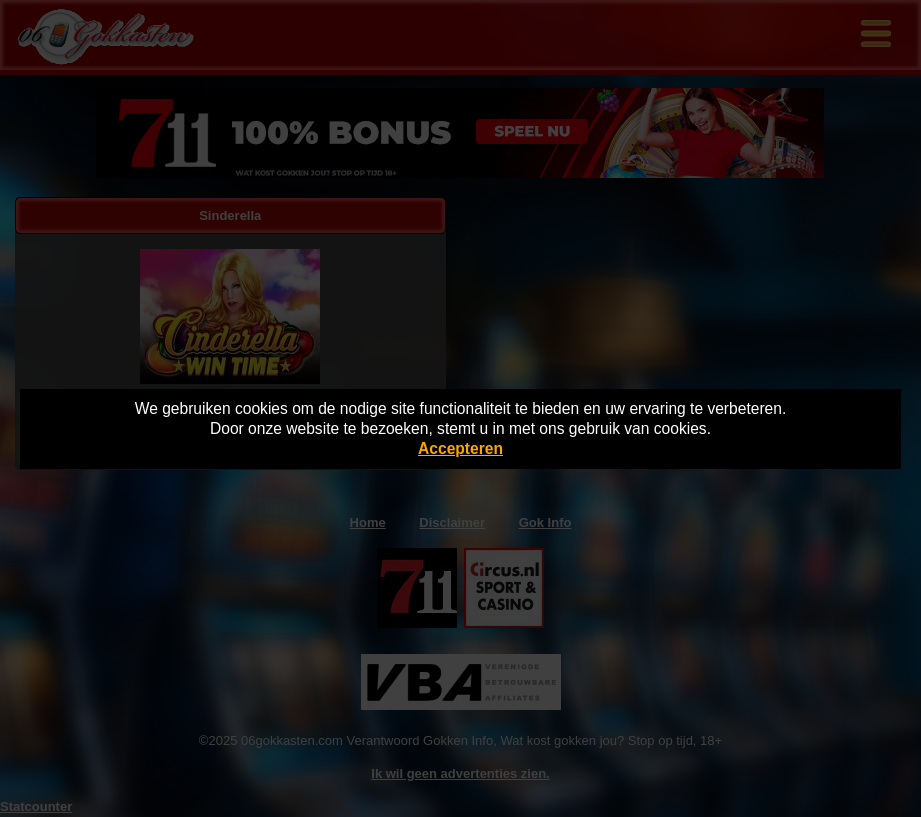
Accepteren (460, 448)
